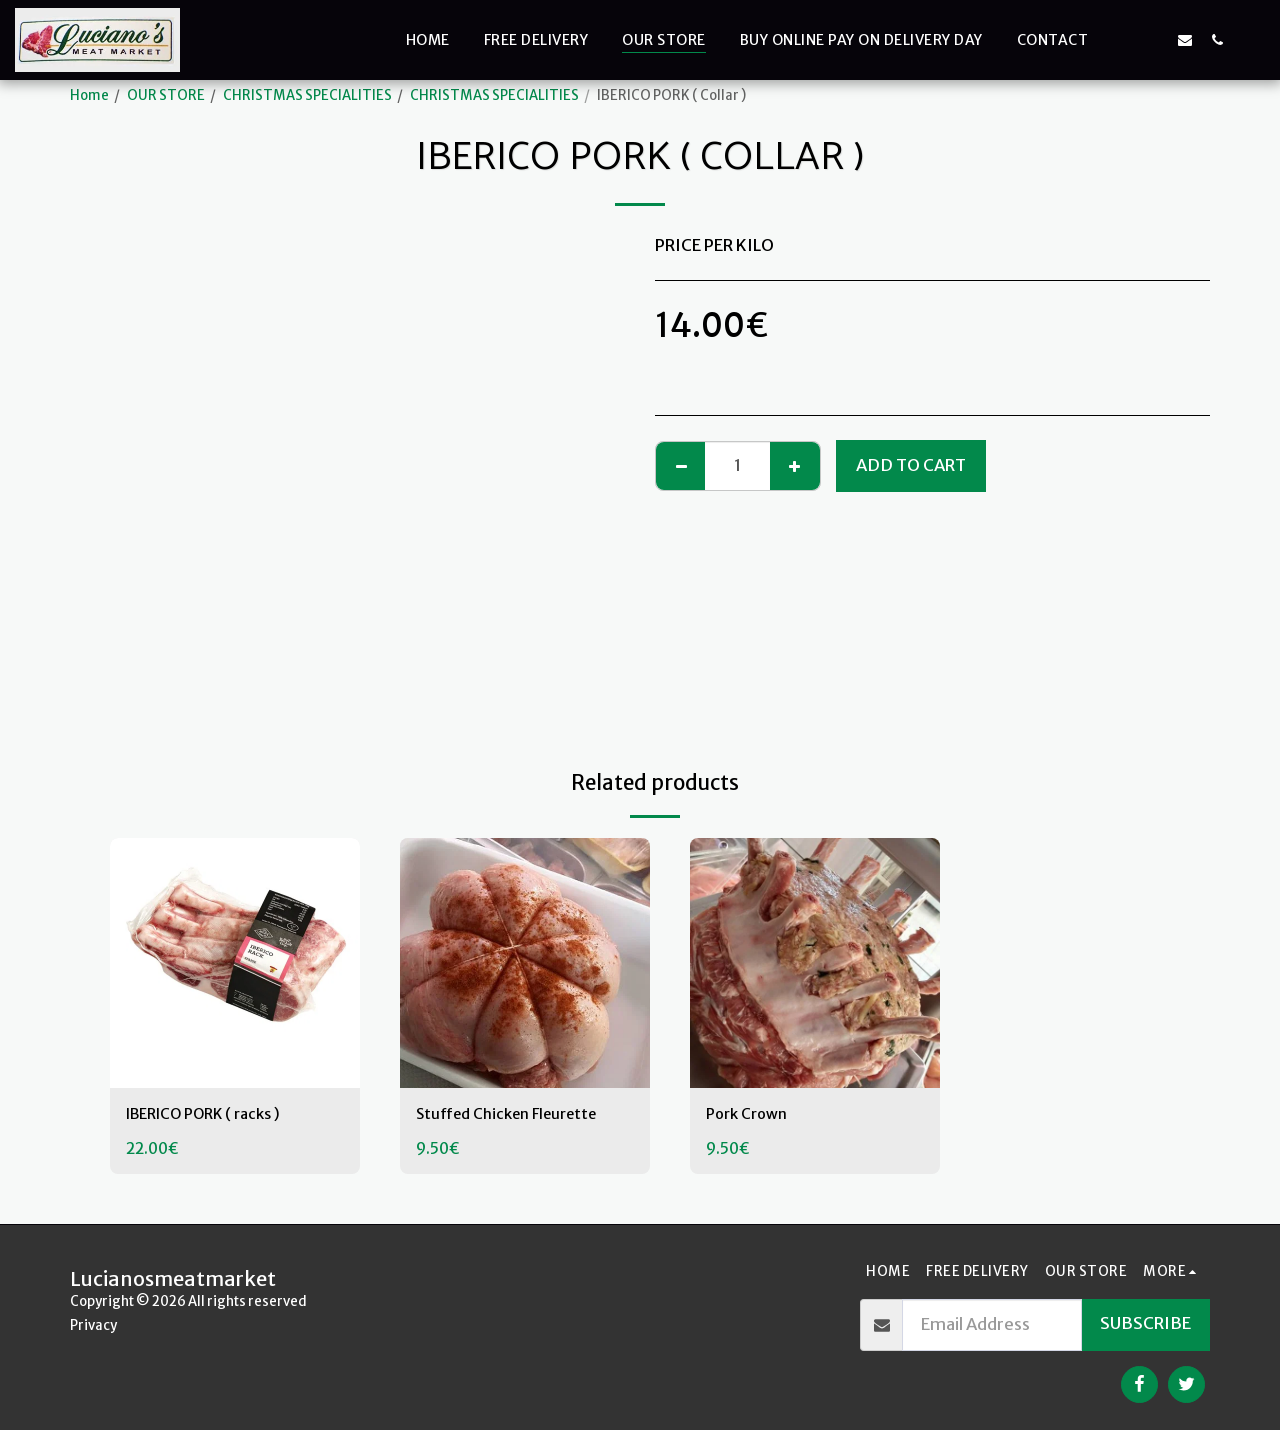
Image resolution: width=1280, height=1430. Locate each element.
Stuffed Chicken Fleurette (517, 1115)
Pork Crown (751, 1115)
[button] (1121, 39)
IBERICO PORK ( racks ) (215, 1115)
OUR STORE (166, 95)
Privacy (93, 1325)
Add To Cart (911, 465)
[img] (235, 963)
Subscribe (1145, 1323)
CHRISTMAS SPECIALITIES (307, 95)
